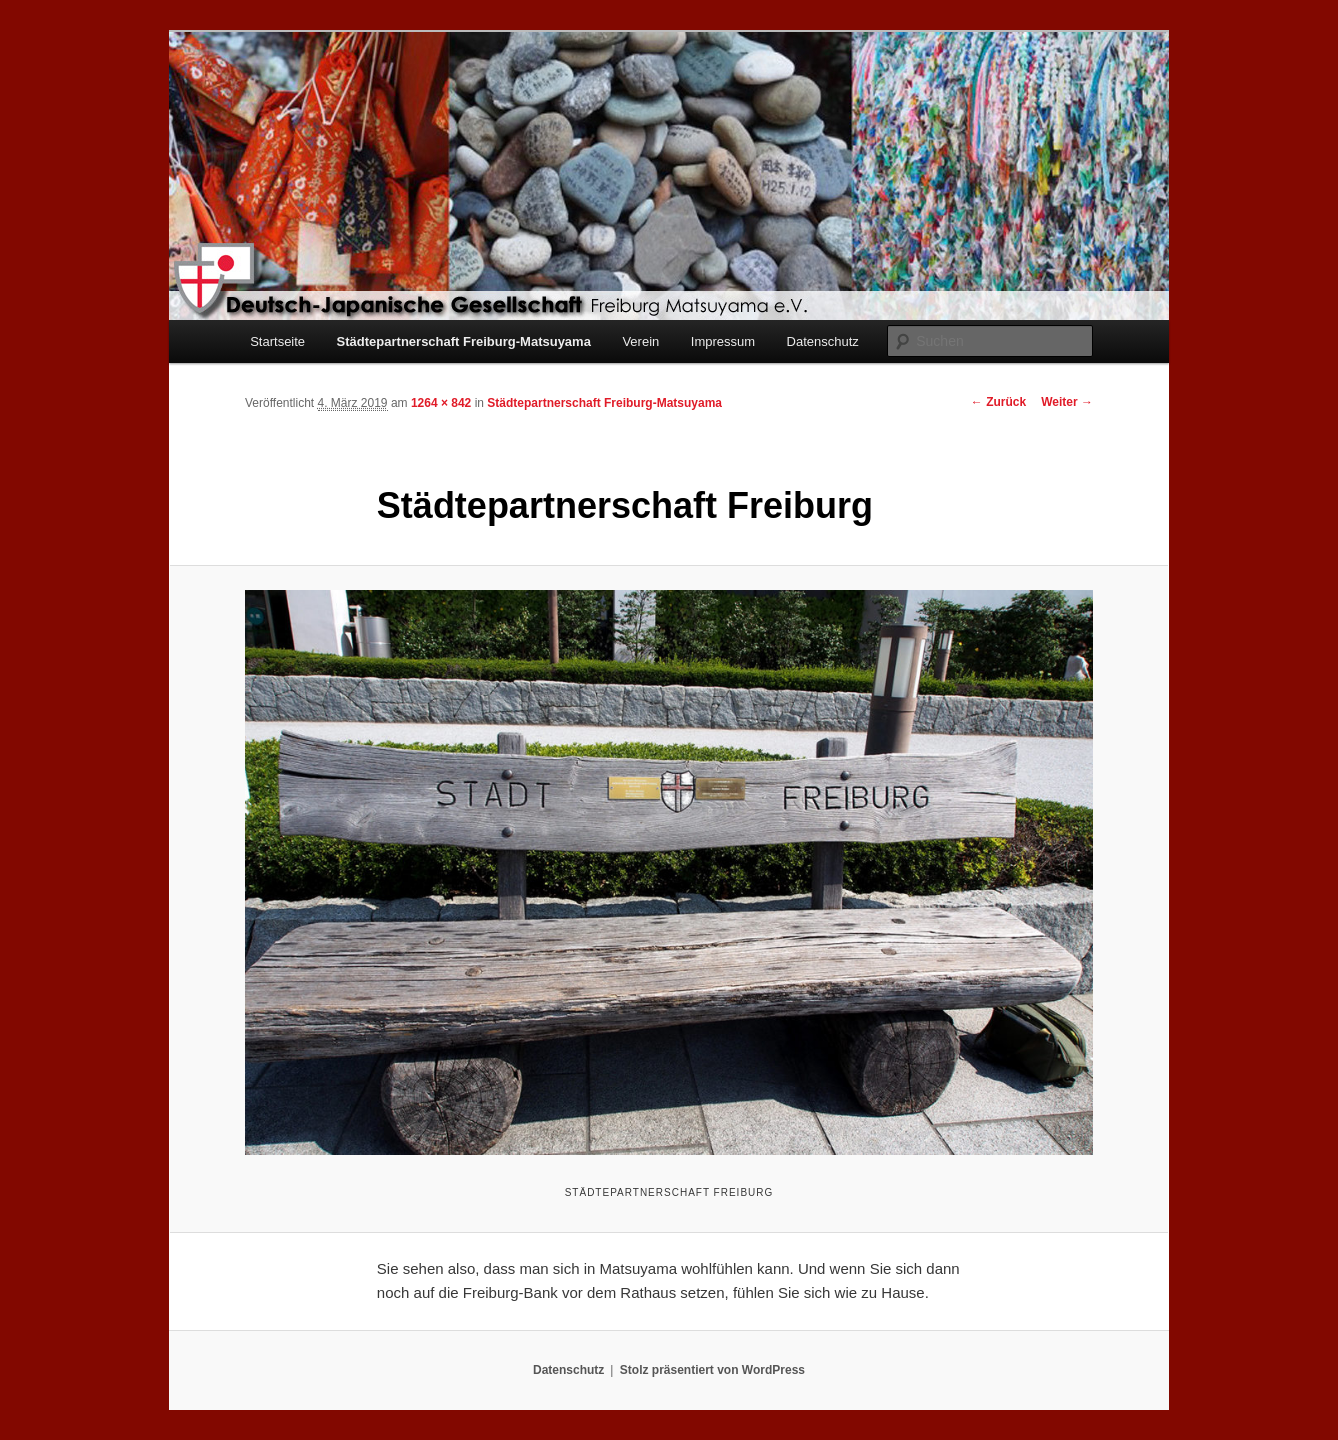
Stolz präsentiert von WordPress (712, 1370)
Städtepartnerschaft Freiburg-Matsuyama (464, 341)
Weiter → (1067, 402)
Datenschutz (823, 341)
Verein (640, 341)
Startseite (277, 341)
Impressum (723, 341)
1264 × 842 (441, 403)
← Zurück (998, 402)
